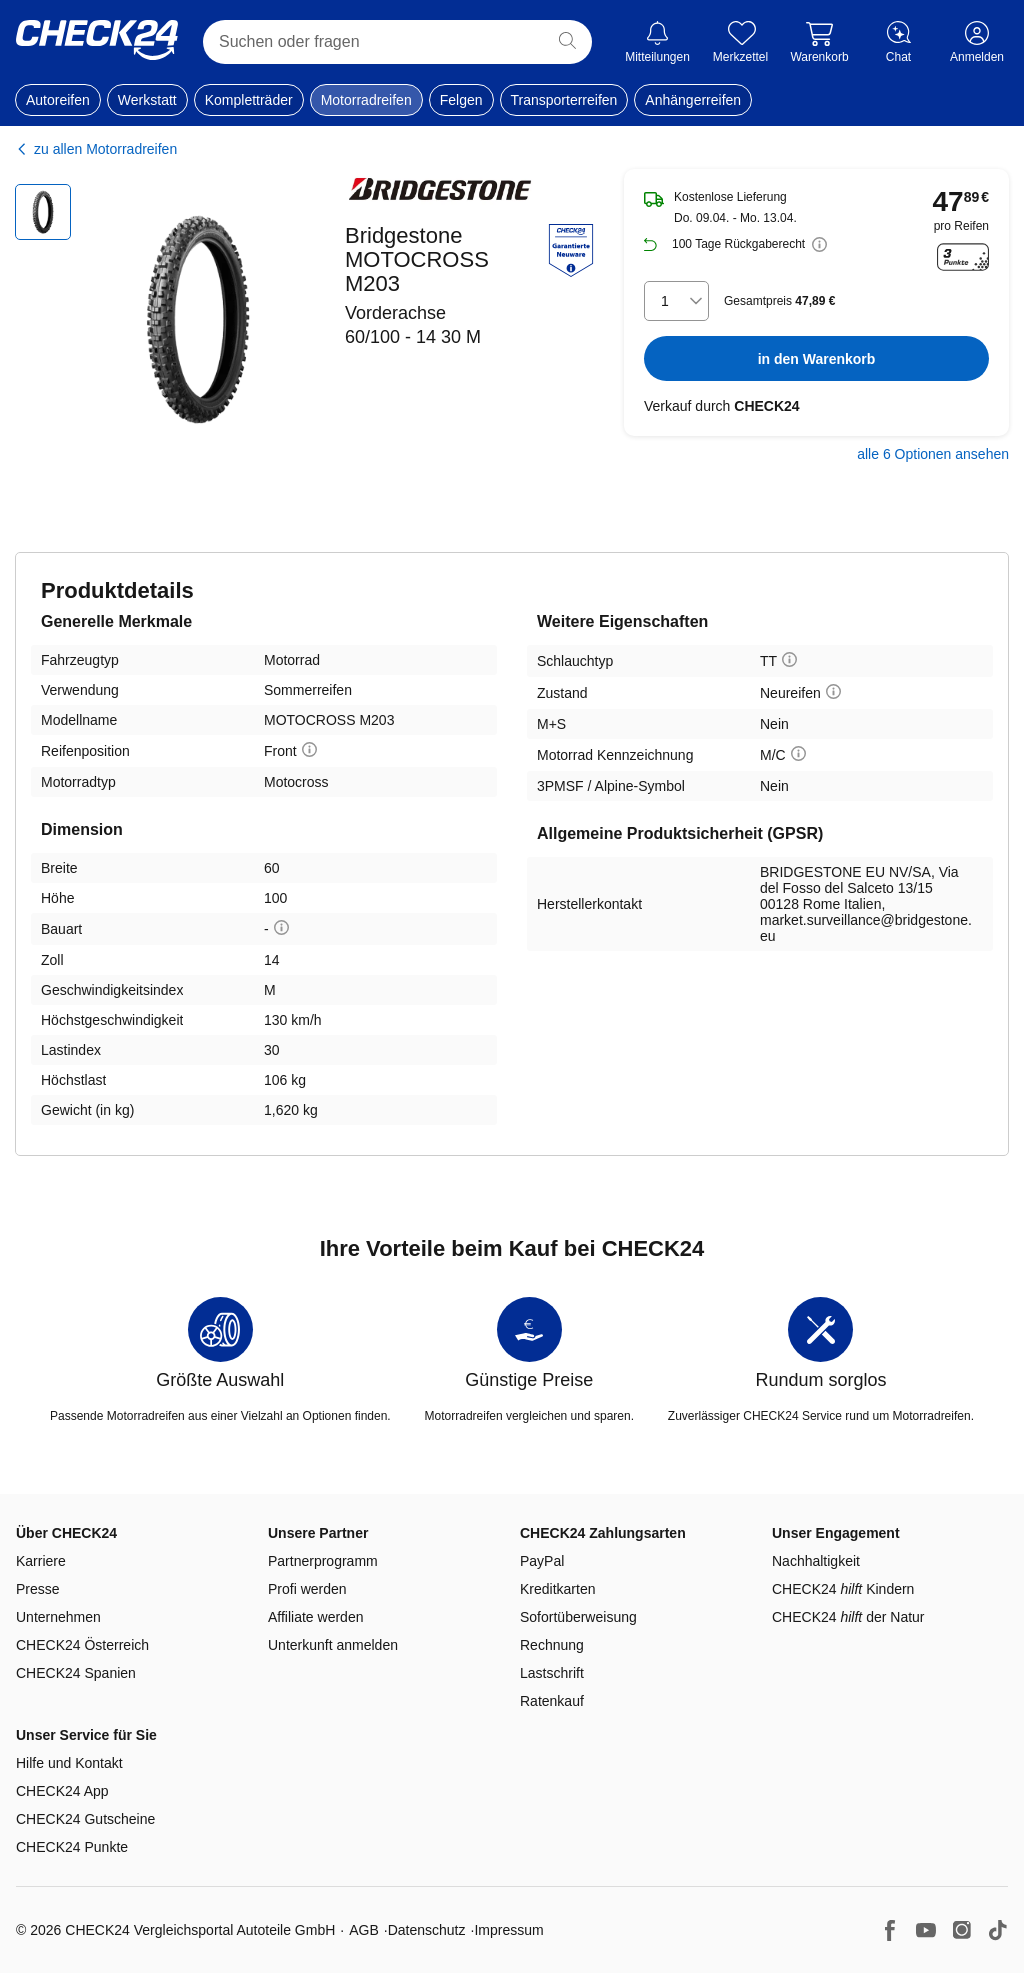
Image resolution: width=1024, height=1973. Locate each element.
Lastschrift (552, 1673)
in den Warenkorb (817, 359)
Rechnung (552, 1645)
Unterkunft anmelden (333, 1645)
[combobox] (676, 301)
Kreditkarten (557, 1589)
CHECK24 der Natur (848, 1617)
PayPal (542, 1561)
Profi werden (307, 1589)
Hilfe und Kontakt (69, 1763)
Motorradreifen (366, 100)
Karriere (41, 1561)
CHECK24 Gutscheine (85, 1819)
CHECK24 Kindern (843, 1589)
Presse (38, 1589)
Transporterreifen (564, 100)
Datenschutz (427, 1930)
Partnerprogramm (323, 1561)
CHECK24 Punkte (72, 1847)
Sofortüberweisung (578, 1617)
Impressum (508, 1930)
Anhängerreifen (693, 100)
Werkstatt (147, 100)
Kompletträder (249, 100)
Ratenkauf (552, 1701)
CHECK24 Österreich (82, 1645)
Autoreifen (58, 100)
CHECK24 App (62, 1791)
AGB (364, 1930)
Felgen (461, 100)
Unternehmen (58, 1617)
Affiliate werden (315, 1617)
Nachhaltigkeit (816, 1561)
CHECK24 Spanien (76, 1673)
